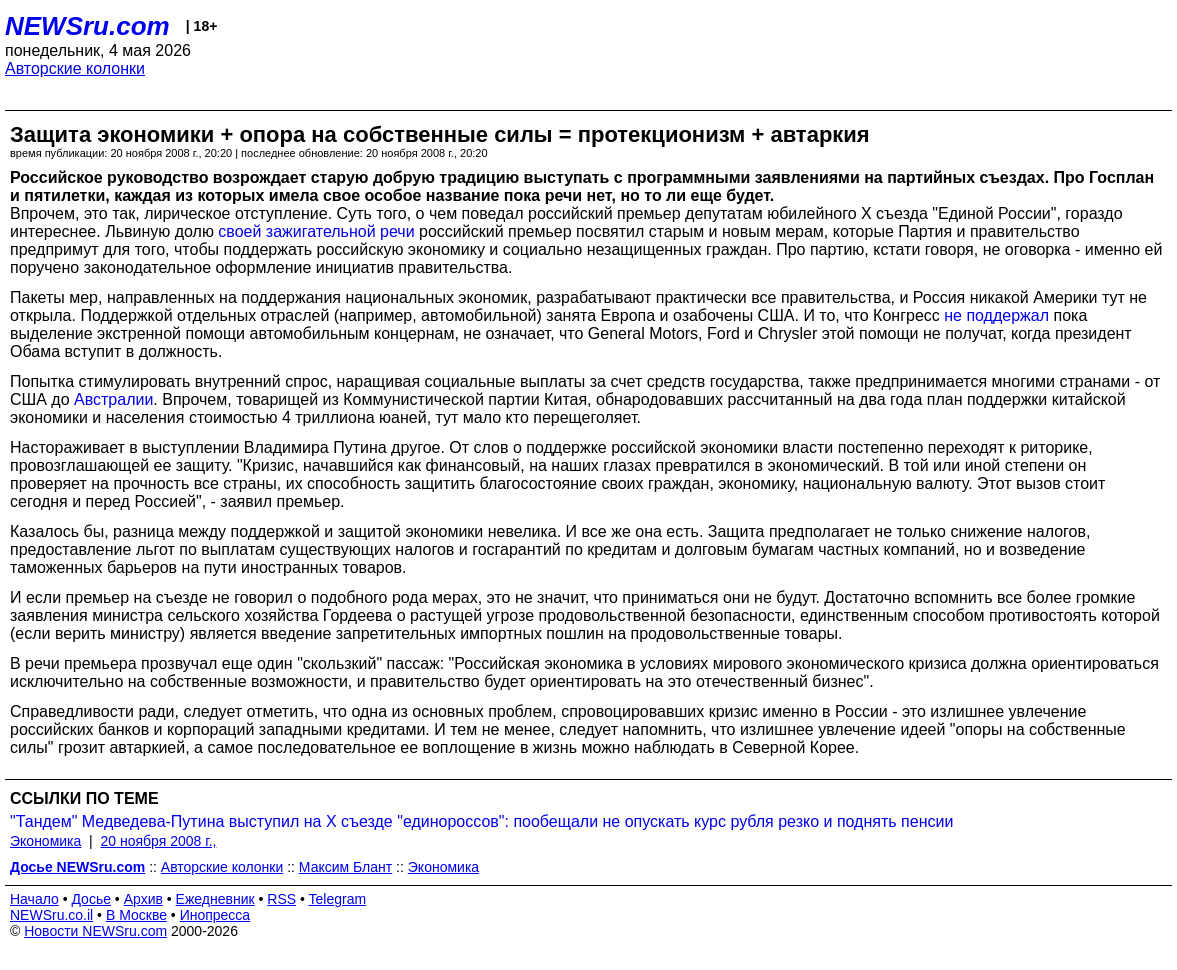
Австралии (113, 399)
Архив (143, 899)
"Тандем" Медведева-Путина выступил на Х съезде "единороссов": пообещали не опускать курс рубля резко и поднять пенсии (481, 821)
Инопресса (215, 915)
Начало (34, 899)
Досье (91, 899)
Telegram (338, 899)
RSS (281, 899)
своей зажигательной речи (316, 231)
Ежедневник (215, 899)
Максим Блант (345, 867)
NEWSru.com (87, 26)
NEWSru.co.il (51, 915)
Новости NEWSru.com (95, 931)
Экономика (45, 841)
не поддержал (996, 315)
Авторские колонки (75, 68)
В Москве (136, 915)
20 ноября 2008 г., (159, 841)
